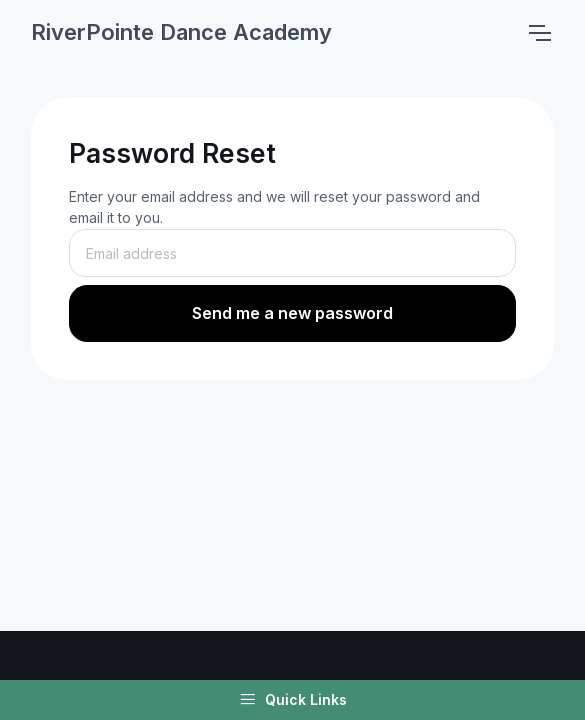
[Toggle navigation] (539, 33)
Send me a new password (292, 313)
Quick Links (293, 700)
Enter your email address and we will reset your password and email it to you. (274, 207)
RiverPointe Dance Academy (181, 32)
